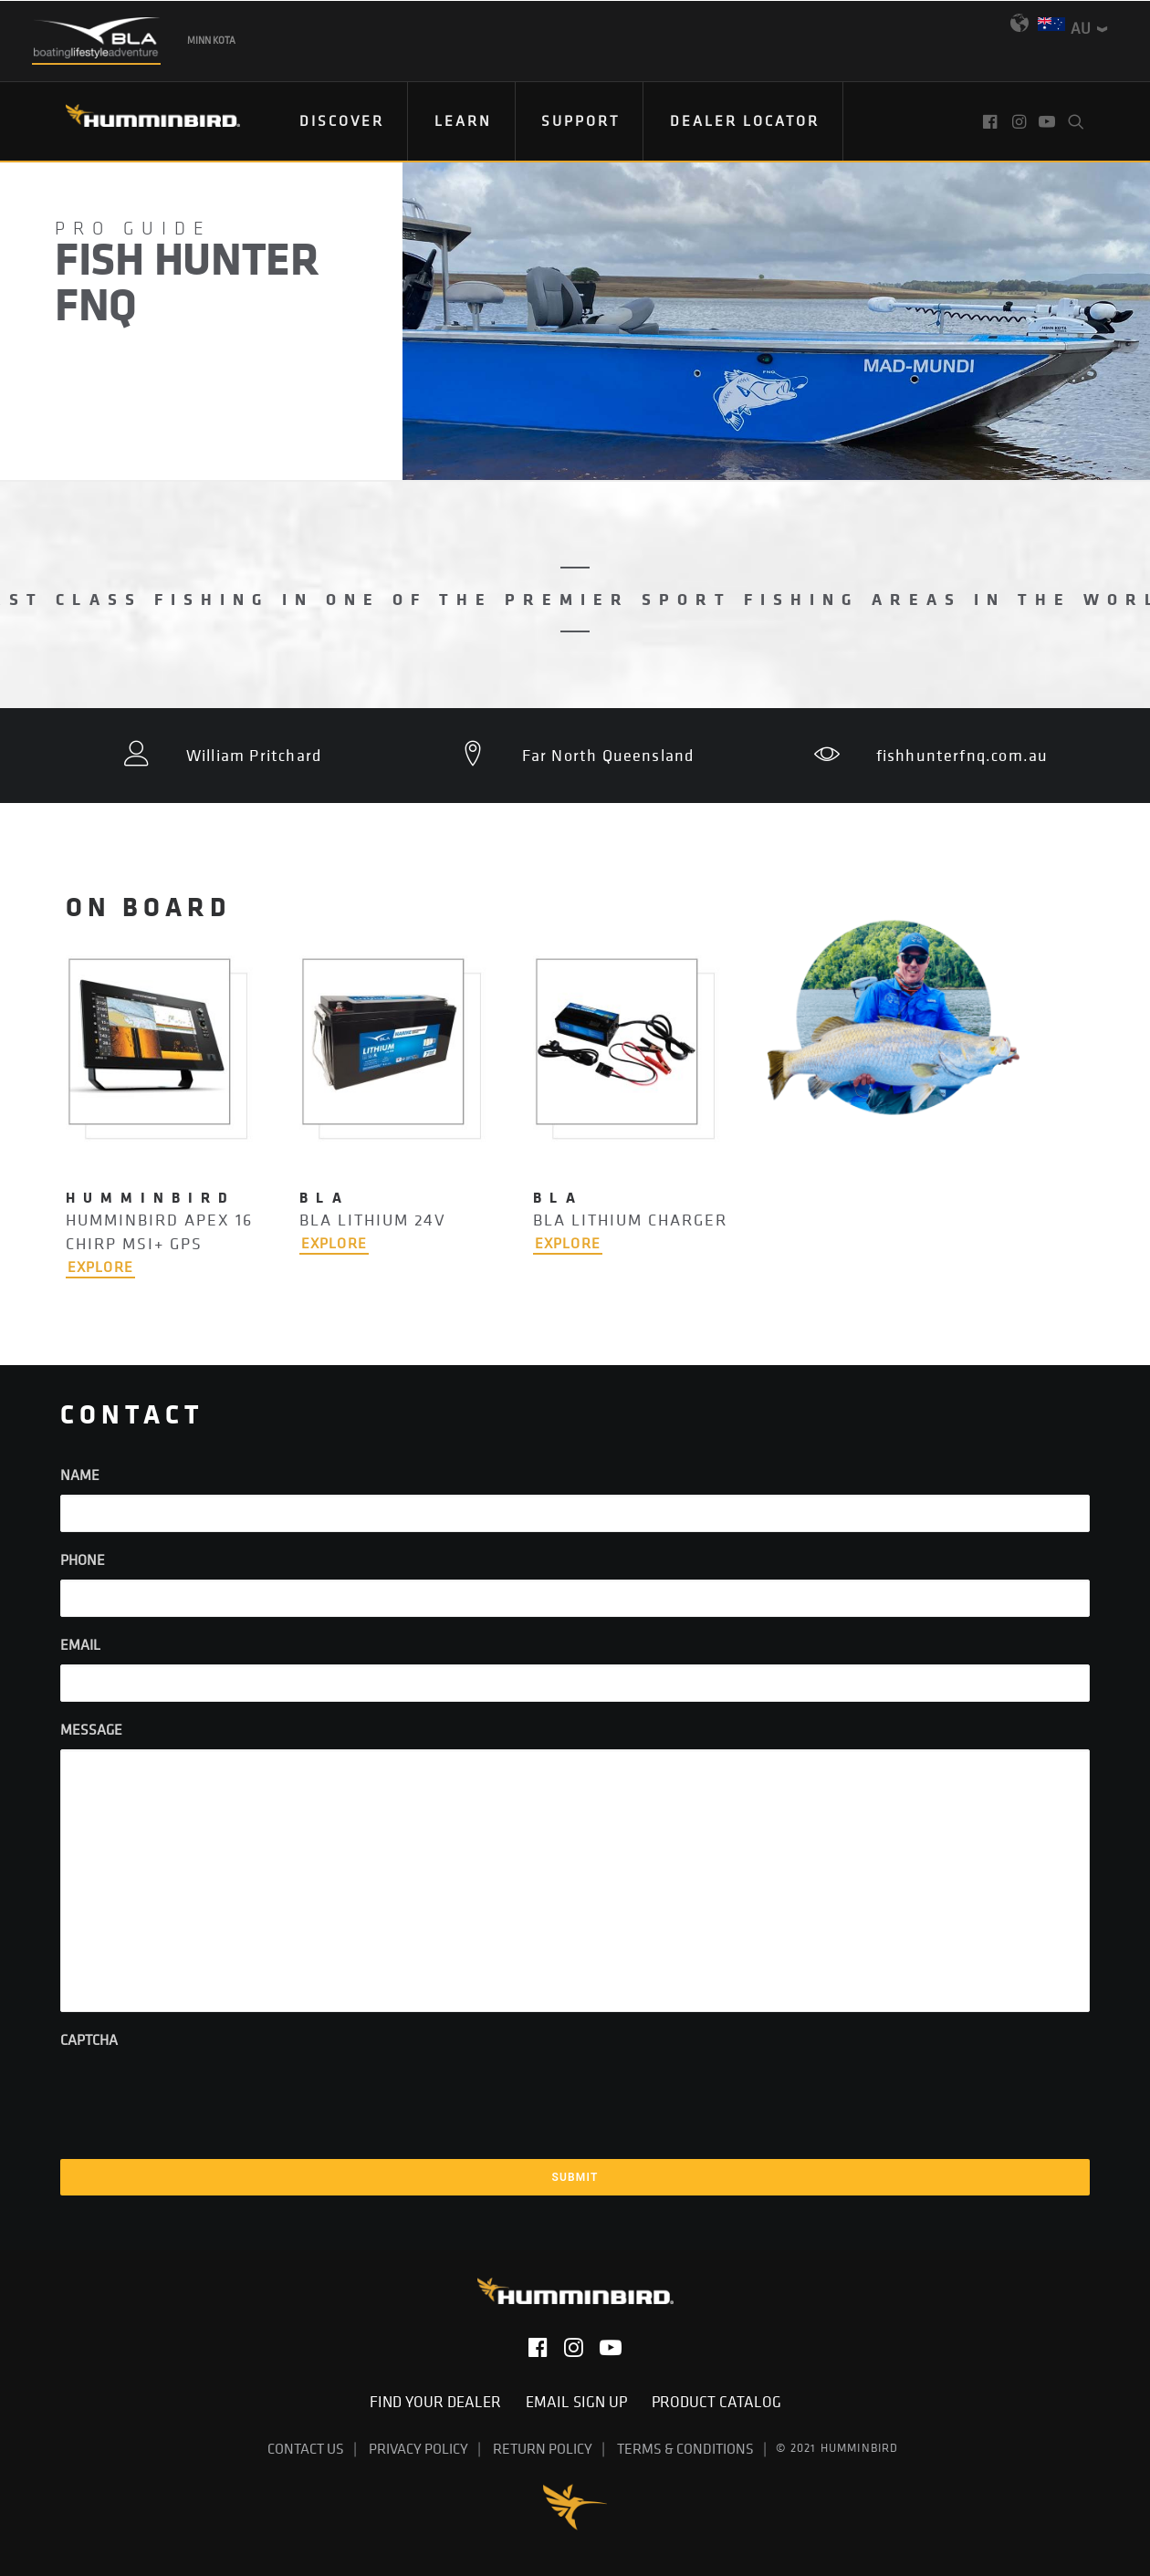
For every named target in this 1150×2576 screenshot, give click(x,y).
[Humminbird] (136, 121)
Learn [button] (463, 120)
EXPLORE (100, 1266)
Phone (82, 1559)
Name (79, 1474)
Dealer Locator (745, 120)
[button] (991, 121)
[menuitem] (342, 121)
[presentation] (199, 2095)
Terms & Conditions (685, 2448)
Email (80, 1644)
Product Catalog (716, 2402)
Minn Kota (211, 40)
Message (91, 1729)
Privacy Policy (418, 2448)
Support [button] (580, 120)
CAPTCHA (89, 2039)
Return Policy (542, 2448)
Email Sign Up (582, 2402)
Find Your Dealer (441, 2402)
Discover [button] (341, 120)
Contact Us (305, 2448)
